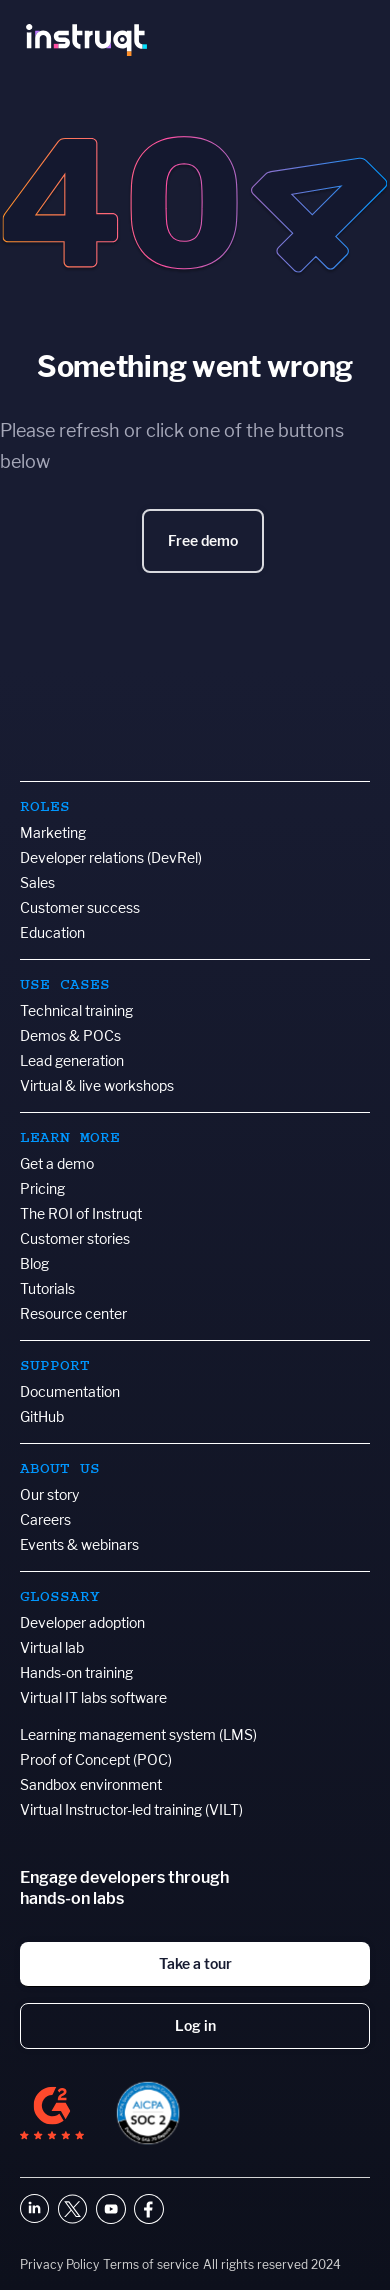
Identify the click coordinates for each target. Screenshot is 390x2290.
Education (52, 932)
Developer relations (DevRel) (111, 857)
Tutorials (47, 1288)
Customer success (80, 907)
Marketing (53, 832)
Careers (45, 1519)
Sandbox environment (91, 1784)
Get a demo (57, 1163)
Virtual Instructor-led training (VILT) (131, 1809)
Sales (37, 882)
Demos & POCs (70, 1035)
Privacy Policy (59, 2264)
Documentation (70, 1391)
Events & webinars (79, 1544)
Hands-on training (76, 1672)
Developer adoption (82, 1622)
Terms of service (151, 2264)
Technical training (76, 1010)
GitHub (42, 1416)
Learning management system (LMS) (138, 1734)
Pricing (42, 1188)
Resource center (73, 1313)
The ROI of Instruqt (81, 1213)
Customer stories (75, 1238)
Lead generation (72, 1060)
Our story (49, 1494)
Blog (34, 1263)
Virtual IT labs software (93, 1697)
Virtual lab (52, 1647)
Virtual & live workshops (97, 1085)
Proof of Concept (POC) (96, 1759)
